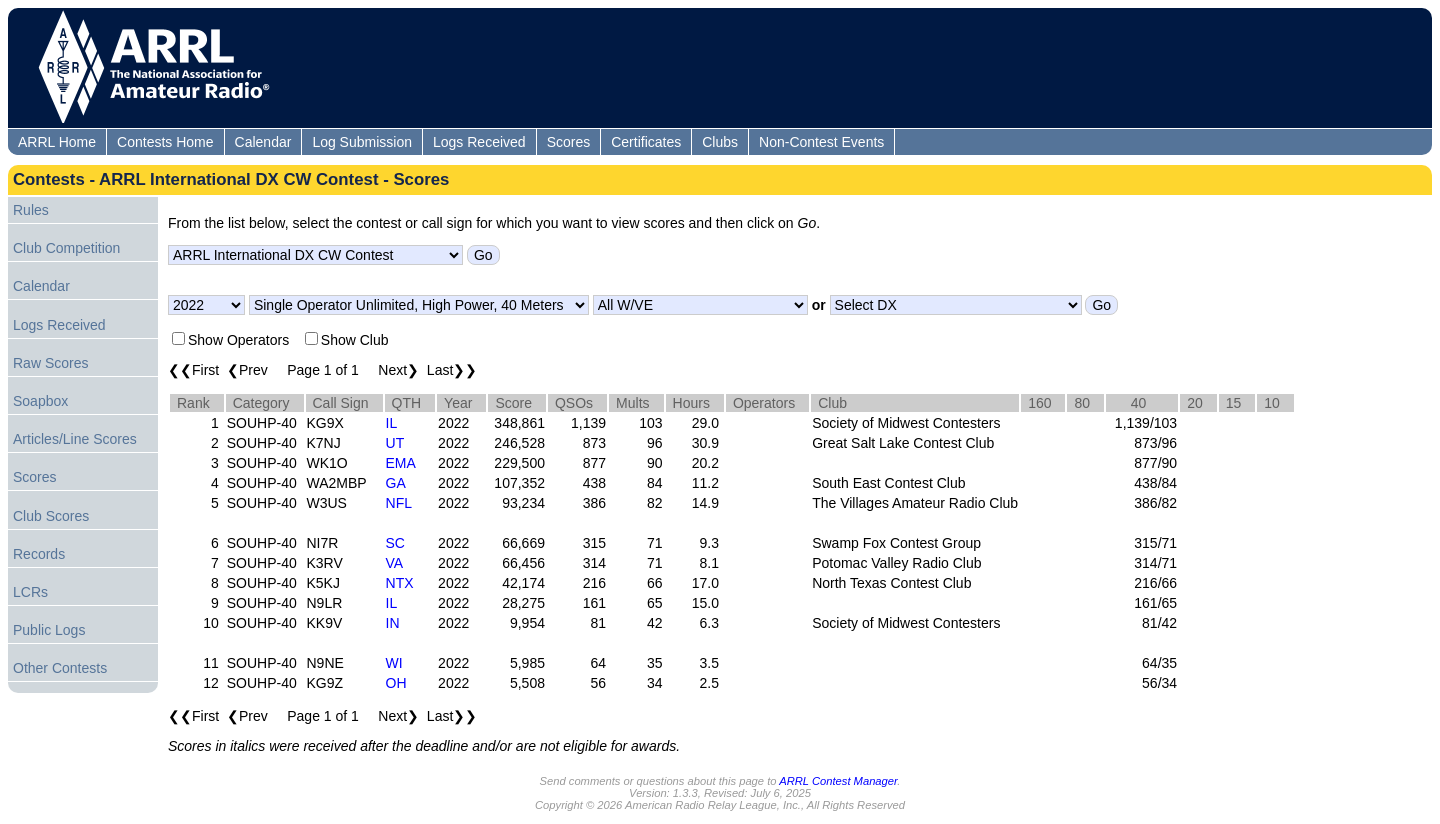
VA (395, 563)
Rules (31, 210)
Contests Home (165, 142)
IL (392, 423)
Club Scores (51, 516)
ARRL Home (57, 142)
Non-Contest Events (821, 142)
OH (396, 683)
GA (396, 483)
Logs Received (479, 142)
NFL (399, 503)
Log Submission (362, 142)
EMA (401, 463)
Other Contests (60, 668)
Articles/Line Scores (75, 439)
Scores (569, 142)
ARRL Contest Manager (838, 781)
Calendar (263, 142)
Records (39, 554)
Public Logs (49, 630)
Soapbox (40, 401)
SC (395, 543)
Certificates (646, 142)
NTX (400, 583)
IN (393, 623)
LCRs (30, 592)
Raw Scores (50, 363)
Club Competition (66, 248)
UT (395, 443)
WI (394, 663)
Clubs (720, 142)
